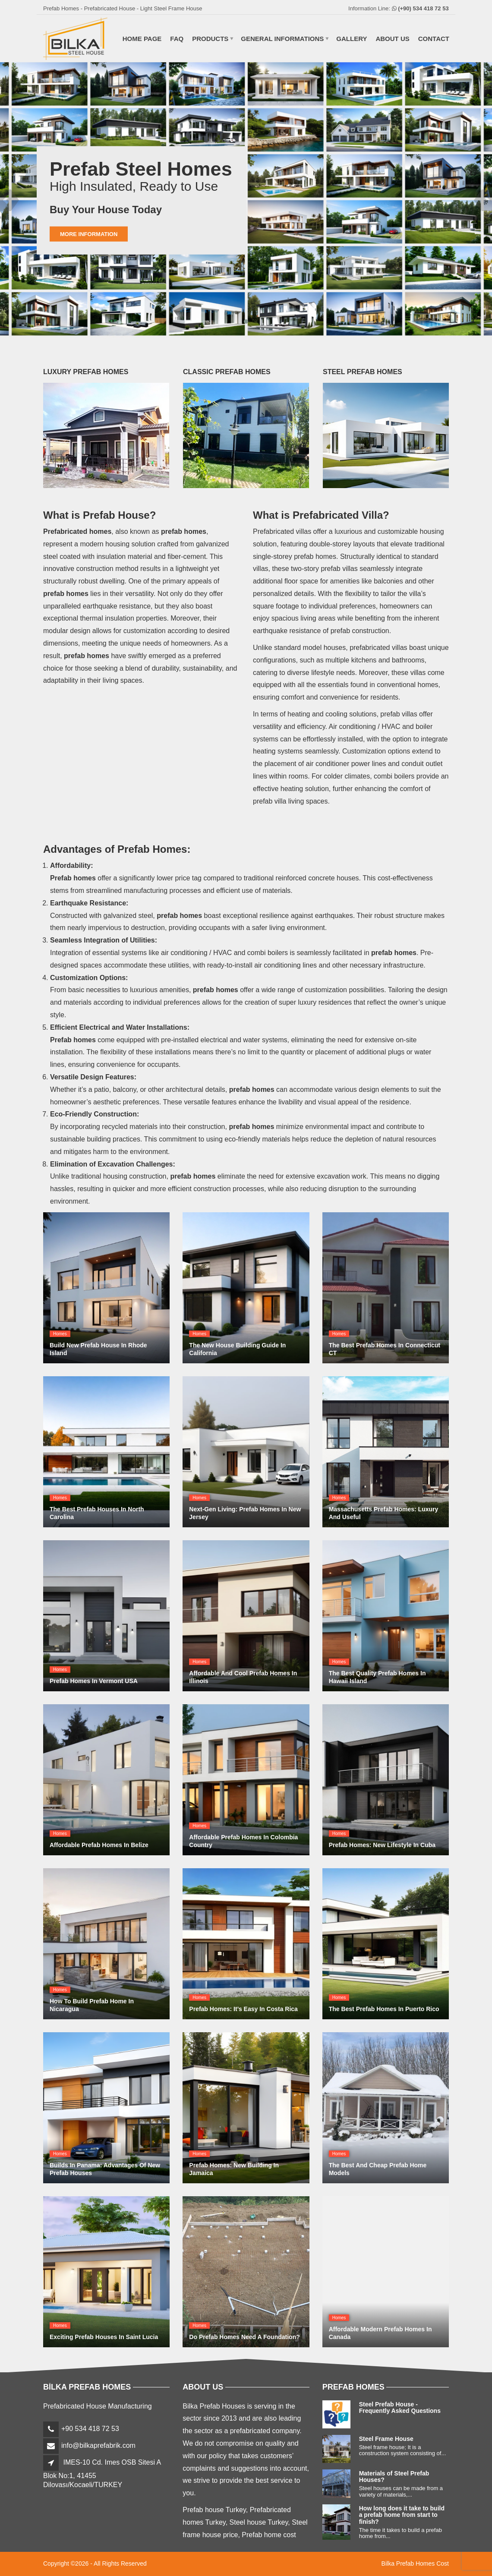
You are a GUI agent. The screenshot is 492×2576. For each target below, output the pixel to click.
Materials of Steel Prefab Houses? (394, 2476)
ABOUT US (392, 38)
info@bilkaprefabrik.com (98, 2445)
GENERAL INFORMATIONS (282, 38)
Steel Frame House (386, 2438)
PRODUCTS (210, 38)
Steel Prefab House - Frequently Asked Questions (400, 2407)
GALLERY (351, 38)
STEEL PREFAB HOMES (362, 371)
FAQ (176, 38)
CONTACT (433, 38)
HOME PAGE (141, 38)
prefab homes (215, 989)
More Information (88, 233)
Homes (60, 1333)
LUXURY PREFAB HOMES (85, 371)
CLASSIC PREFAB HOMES (227, 371)
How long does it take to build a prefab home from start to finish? (402, 2515)
